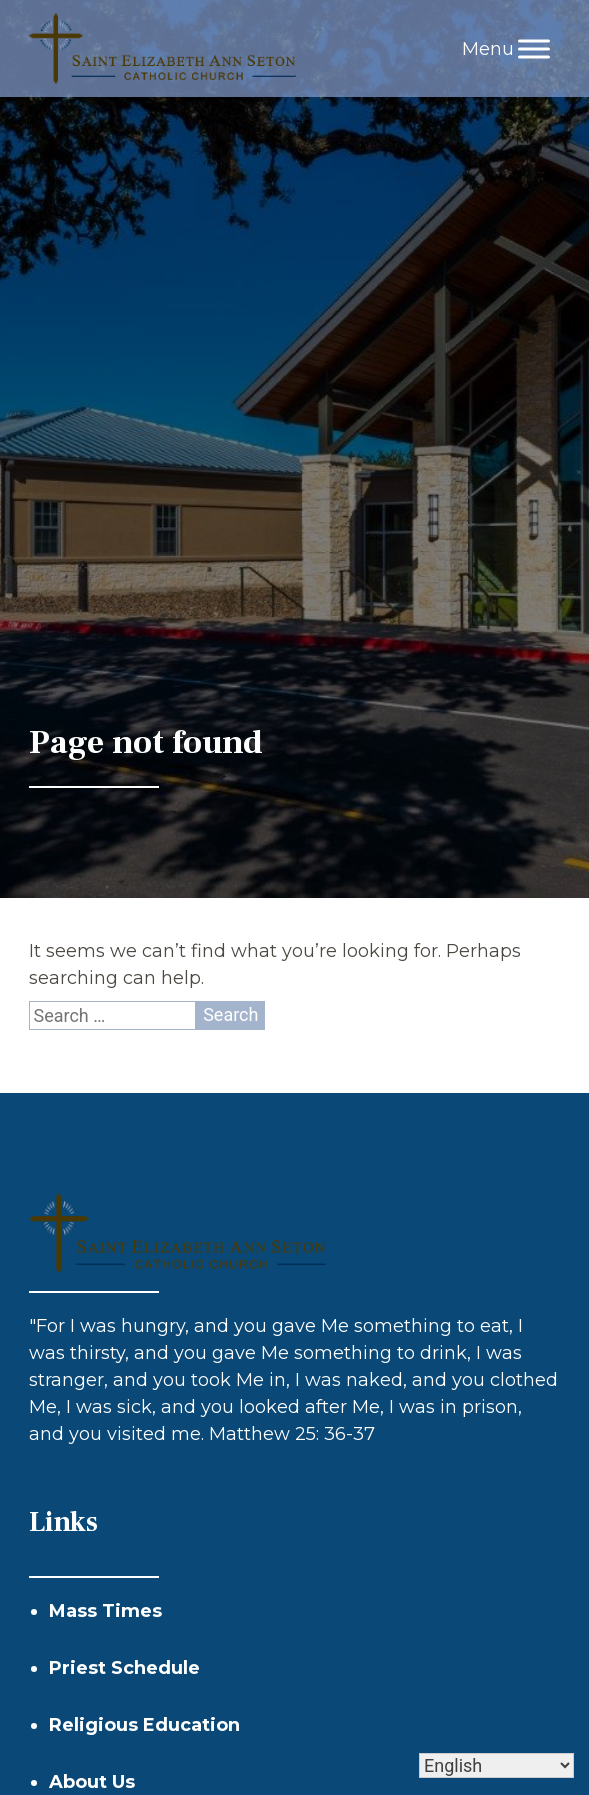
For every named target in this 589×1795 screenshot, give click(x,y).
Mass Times (105, 1611)
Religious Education (144, 1725)
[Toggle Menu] (534, 48)
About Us (92, 1782)
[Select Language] (496, 1765)
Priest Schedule (124, 1668)
